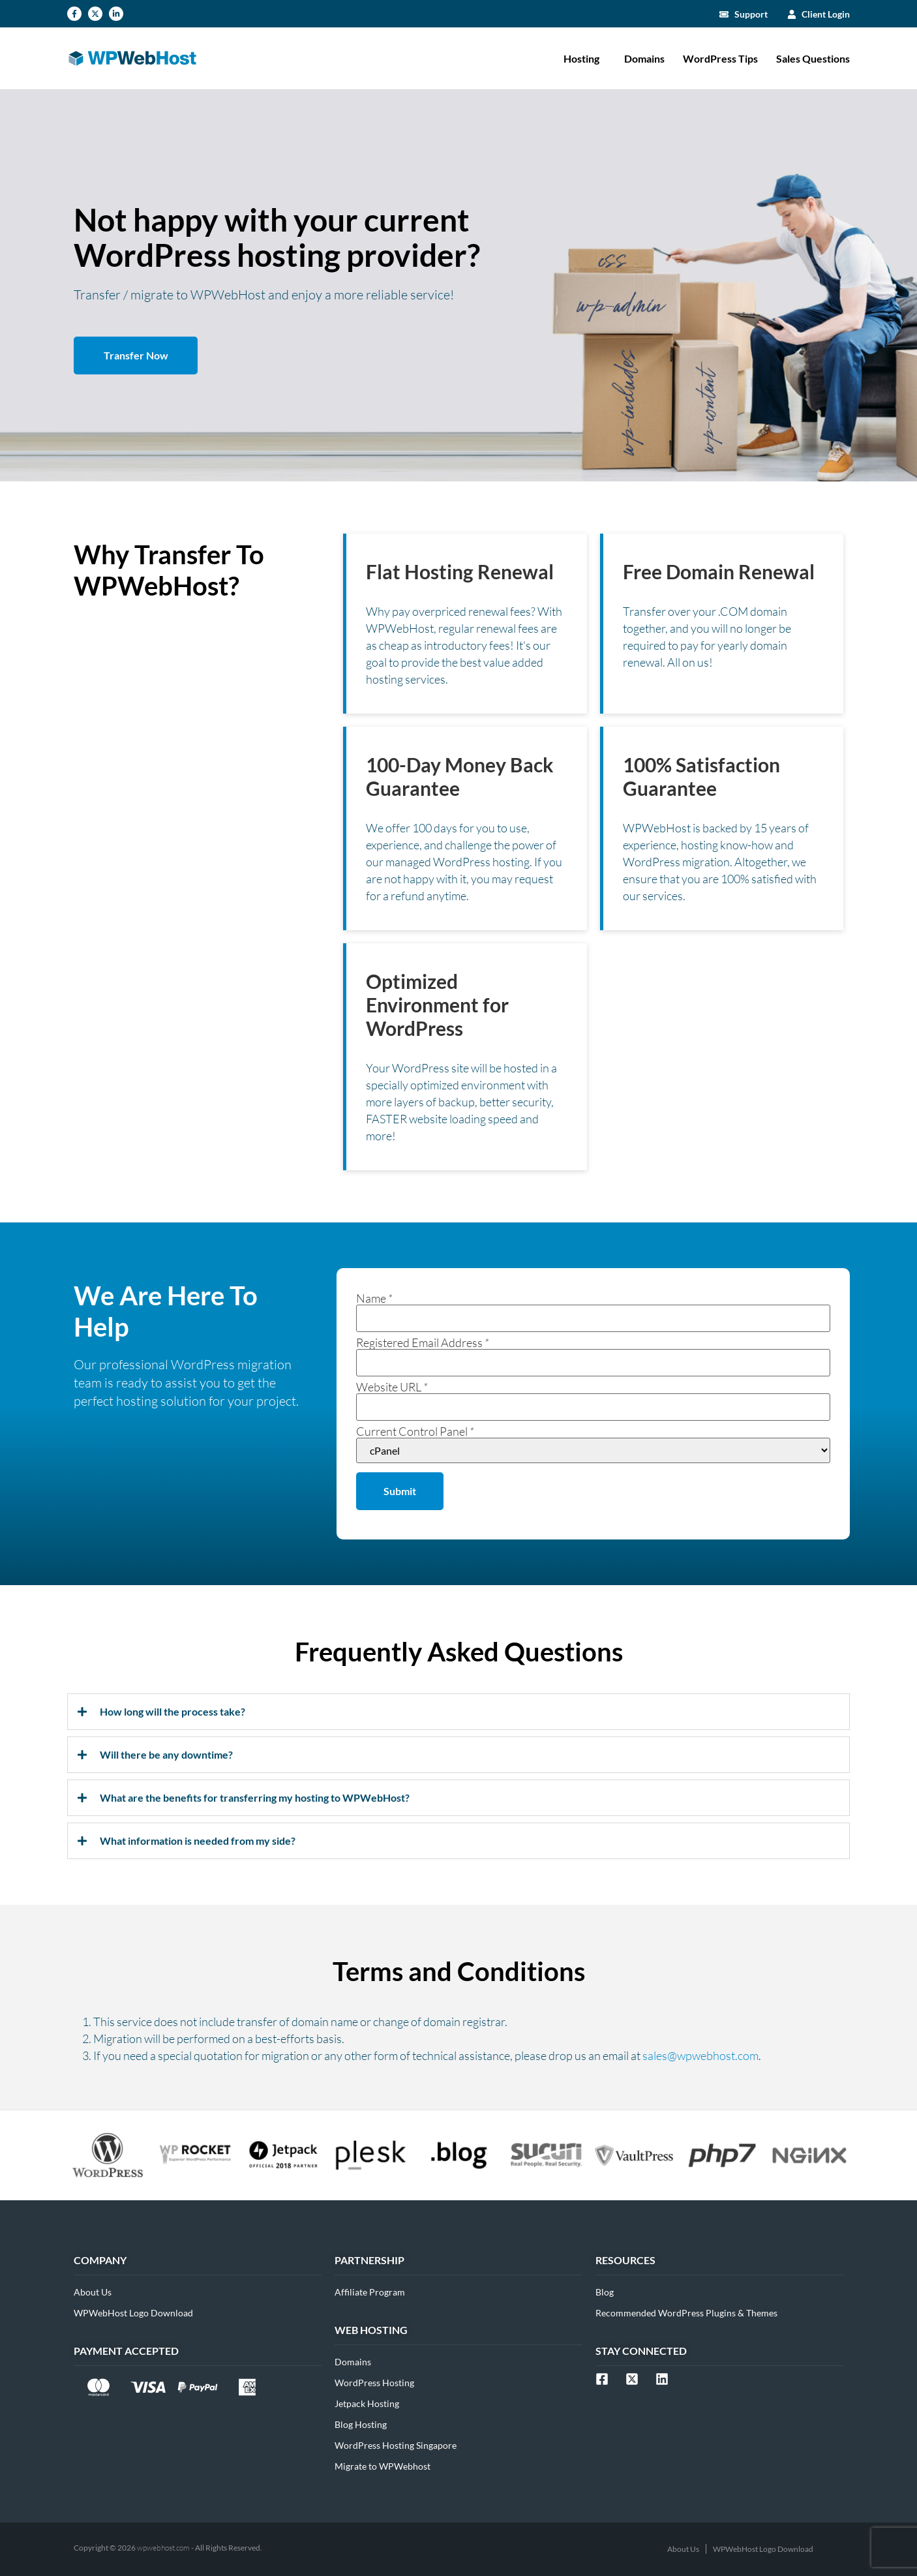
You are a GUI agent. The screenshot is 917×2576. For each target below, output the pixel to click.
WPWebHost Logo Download (133, 2312)
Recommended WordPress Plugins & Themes (686, 2312)
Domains (644, 58)
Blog (604, 2291)
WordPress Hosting (374, 2382)
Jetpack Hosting (367, 2403)
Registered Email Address (422, 1342)
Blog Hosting (361, 2424)
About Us (93, 2291)
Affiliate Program (370, 2291)
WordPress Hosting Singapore (396, 2445)
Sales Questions (813, 58)
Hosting (585, 58)
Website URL (392, 1387)
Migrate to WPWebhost (382, 2466)
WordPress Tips (720, 58)
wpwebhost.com (163, 2548)
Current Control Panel (415, 1431)
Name (374, 1298)
